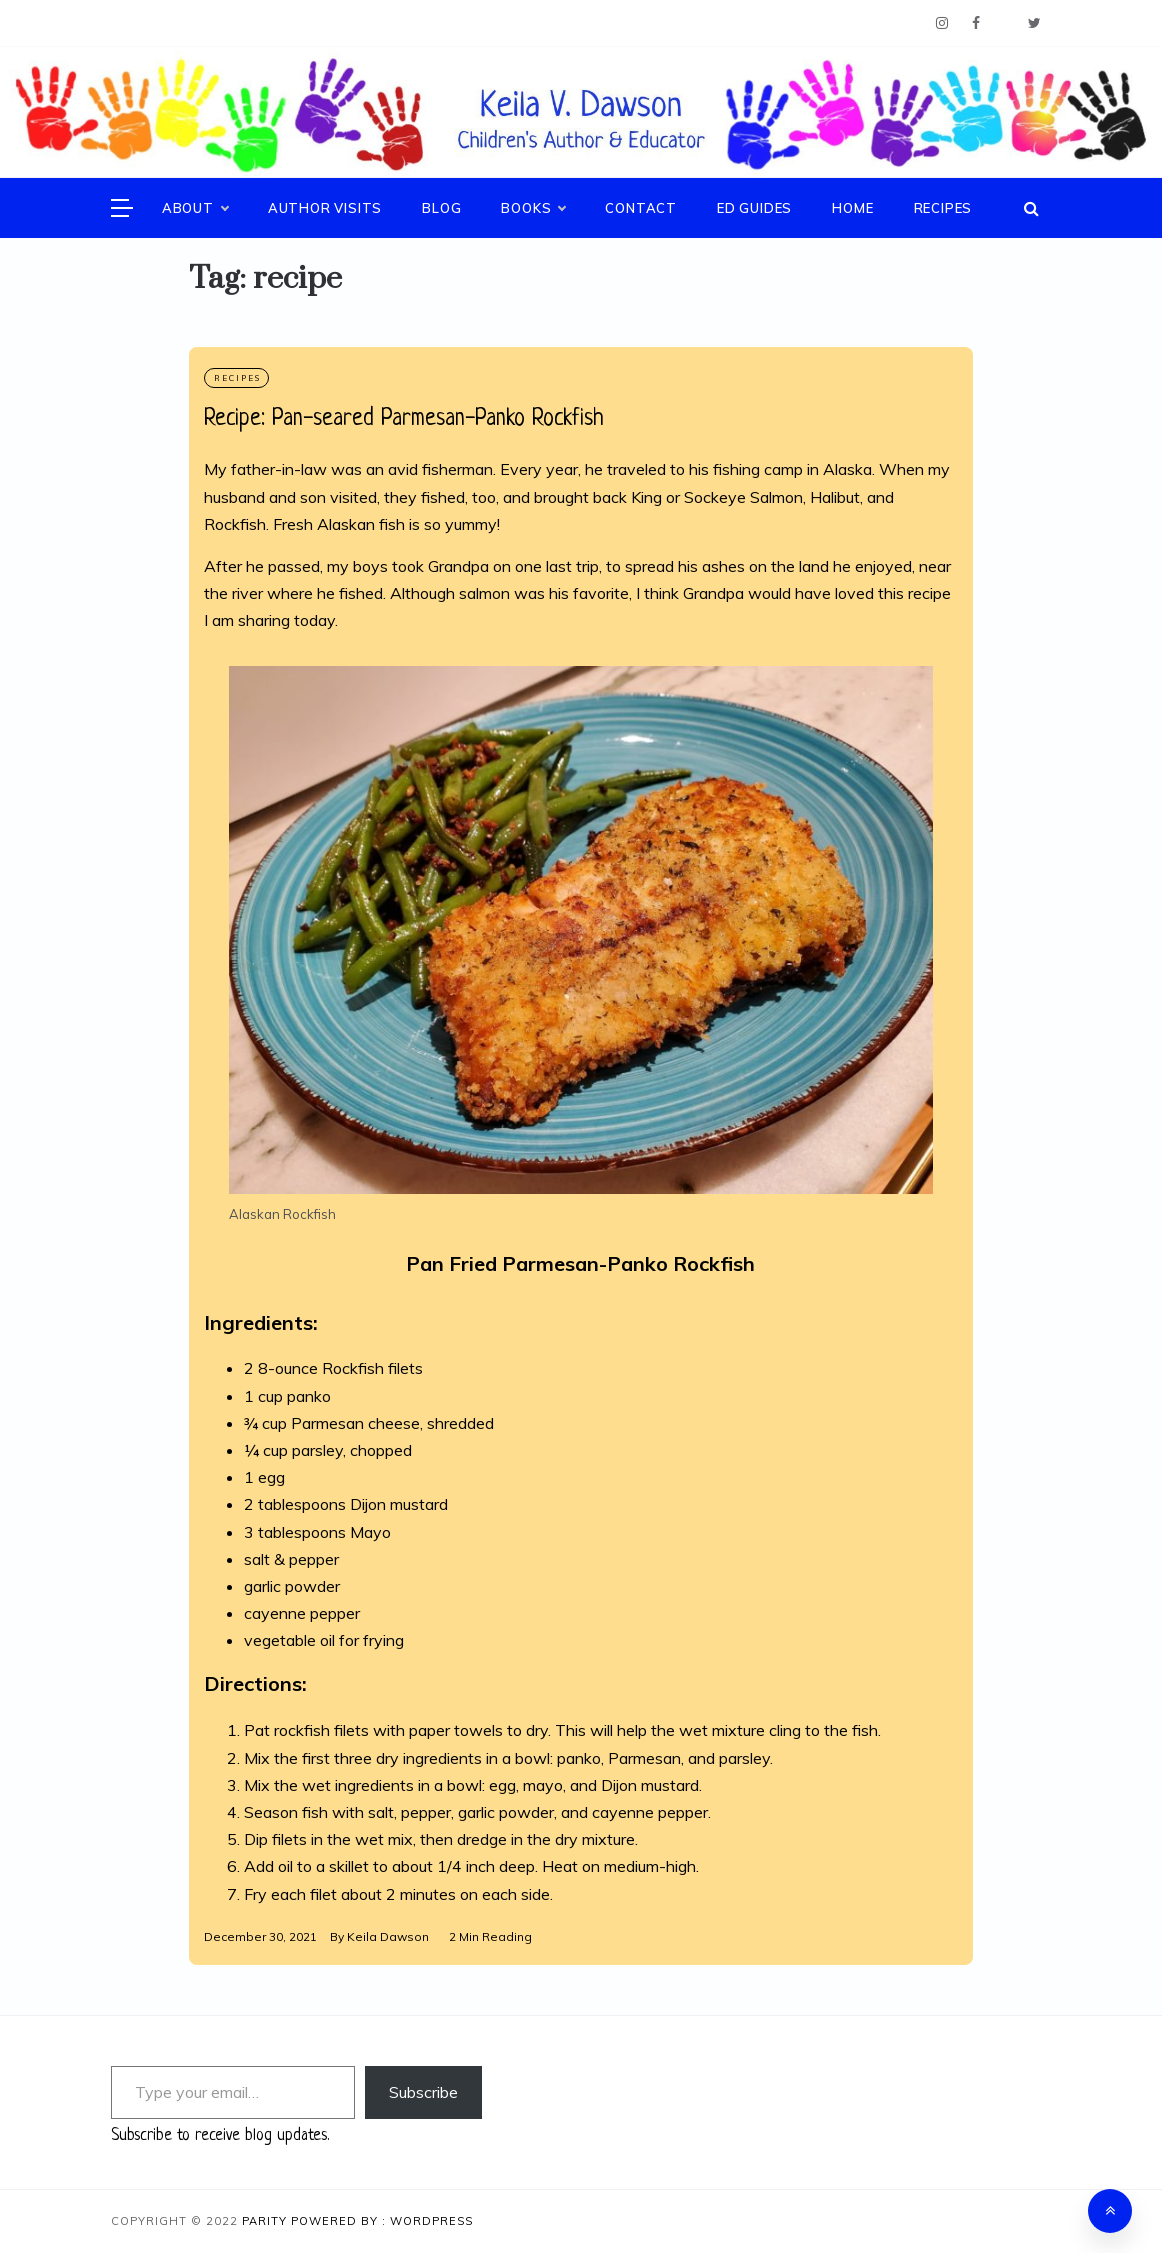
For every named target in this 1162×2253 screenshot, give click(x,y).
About (195, 208)
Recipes (943, 208)
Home (852, 208)
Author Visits (325, 208)
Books (533, 208)
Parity (266, 2221)
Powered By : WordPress (382, 2221)
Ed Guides (754, 208)
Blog (441, 208)
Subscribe (423, 2092)
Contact (641, 208)
